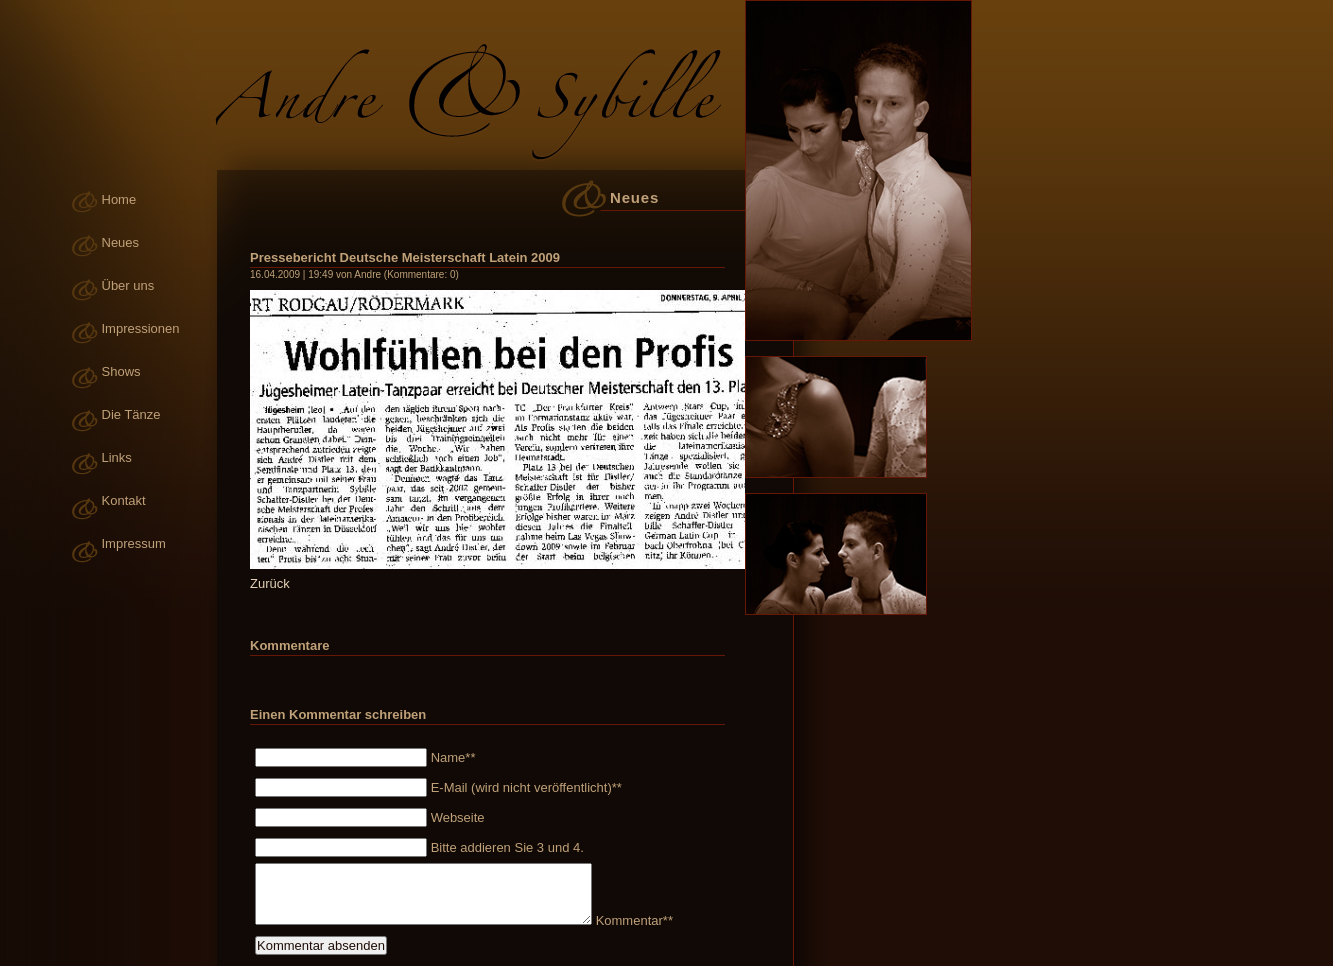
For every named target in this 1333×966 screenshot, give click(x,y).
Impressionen (141, 328)
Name (451, 757)
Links (117, 457)
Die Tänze (131, 414)
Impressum (134, 543)
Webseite (458, 817)
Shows (121, 371)
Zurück (270, 583)
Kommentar (632, 920)
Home (119, 199)
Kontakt (124, 500)
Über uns (128, 285)
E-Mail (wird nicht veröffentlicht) (524, 787)
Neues (121, 242)
